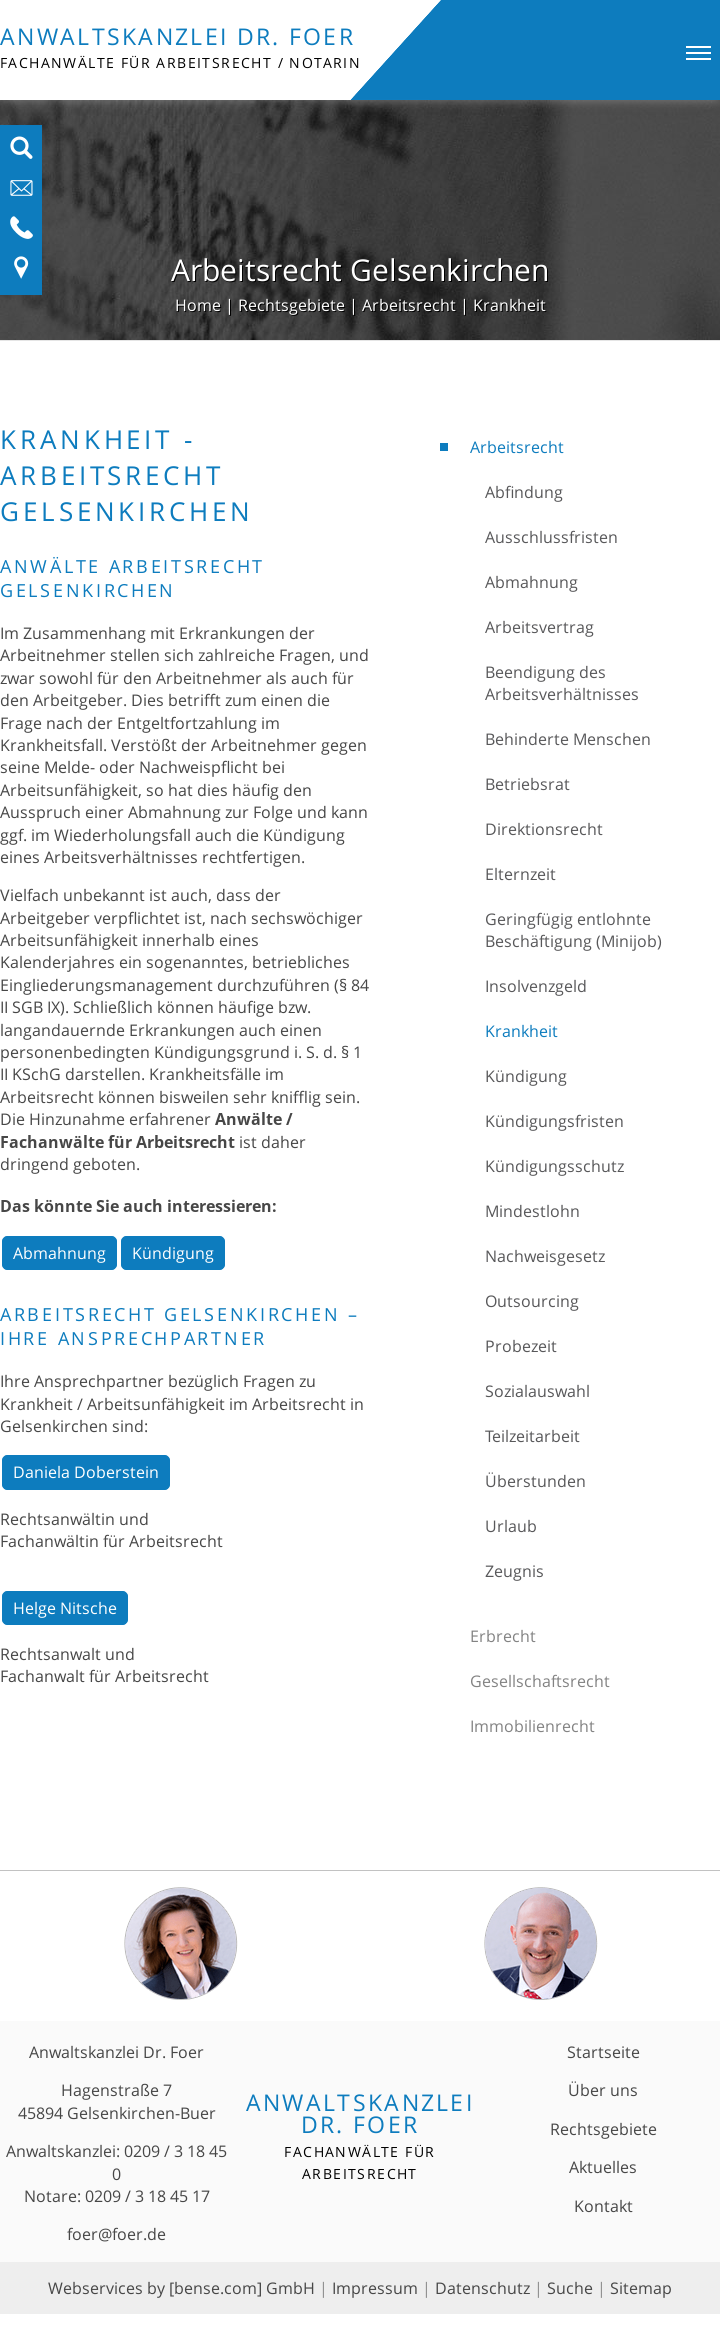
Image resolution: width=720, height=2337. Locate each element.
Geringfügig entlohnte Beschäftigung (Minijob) (573, 930)
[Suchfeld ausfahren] (21, 154)
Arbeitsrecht (409, 305)
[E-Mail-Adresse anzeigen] (21, 194)
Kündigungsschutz (554, 1166)
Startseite (603, 2052)
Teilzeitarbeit (532, 1436)
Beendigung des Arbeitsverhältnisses (562, 683)
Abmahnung (531, 582)
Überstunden (535, 1481)
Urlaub (511, 1526)
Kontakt (603, 2206)
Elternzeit (520, 874)
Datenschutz (482, 2288)
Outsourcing (532, 1301)
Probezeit (521, 1346)
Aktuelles (603, 2167)
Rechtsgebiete (291, 305)
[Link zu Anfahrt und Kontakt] (21, 274)
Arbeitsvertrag (539, 627)
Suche (570, 2288)
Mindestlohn (532, 1211)
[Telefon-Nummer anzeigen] (21, 234)
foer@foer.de (116, 2234)
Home (198, 305)
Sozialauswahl (537, 1391)
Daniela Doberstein (86, 1472)
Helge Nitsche (65, 1608)
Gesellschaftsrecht (540, 1681)
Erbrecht (503, 1636)
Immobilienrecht (532, 1726)
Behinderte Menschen (568, 739)
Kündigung (526, 1076)
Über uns (603, 2090)
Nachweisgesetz (545, 1256)
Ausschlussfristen (551, 537)
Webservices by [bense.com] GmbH (181, 2288)
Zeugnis (514, 1571)
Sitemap (641, 2288)
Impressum (375, 2288)
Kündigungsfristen (554, 1121)
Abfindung (524, 492)
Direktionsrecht (544, 829)
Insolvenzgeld (536, 986)
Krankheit (509, 305)
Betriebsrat (527, 784)
